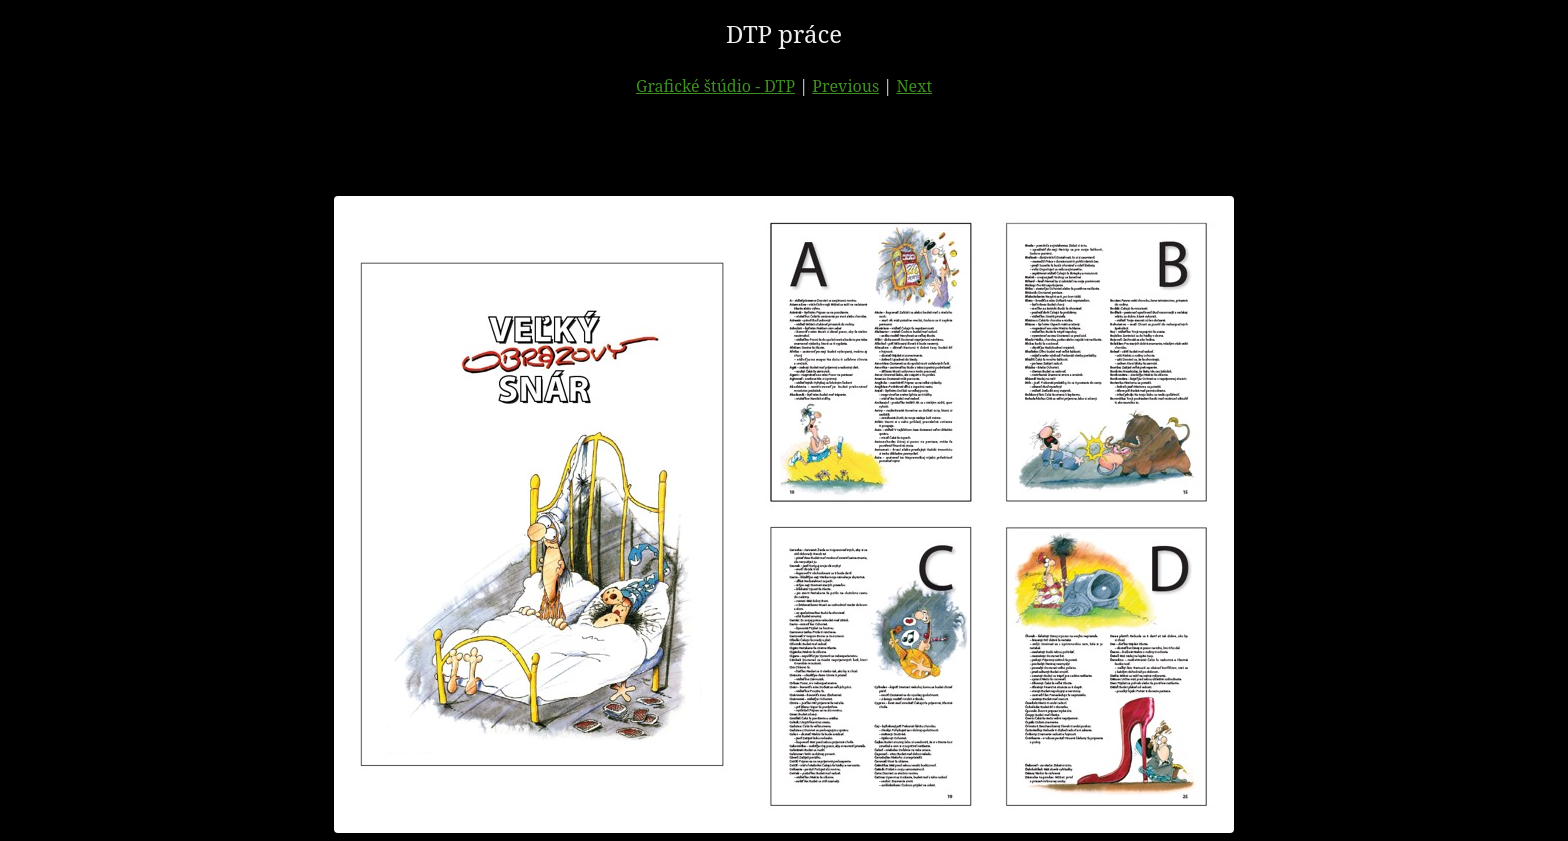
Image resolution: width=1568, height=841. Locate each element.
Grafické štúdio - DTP (715, 86)
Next (914, 86)
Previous (845, 86)
